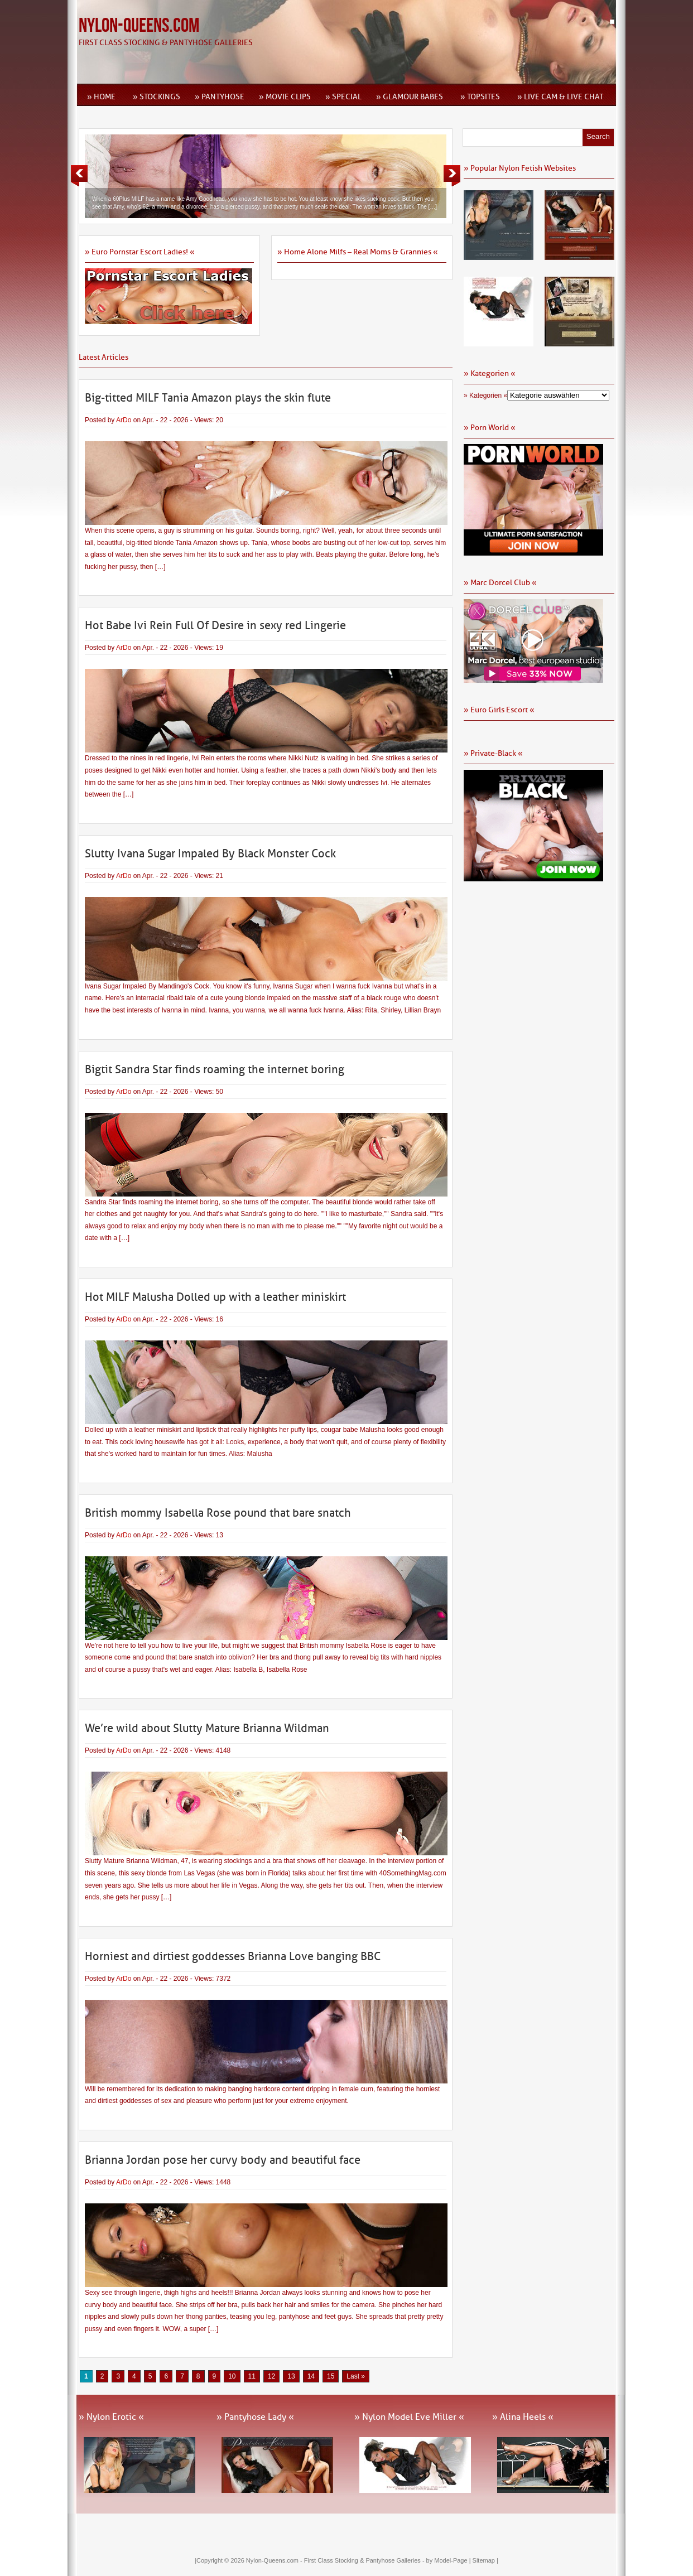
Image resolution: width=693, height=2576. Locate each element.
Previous (79, 175)
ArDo (123, 420)
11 (252, 2376)
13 (291, 2376)
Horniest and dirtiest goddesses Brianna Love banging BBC (233, 1956)
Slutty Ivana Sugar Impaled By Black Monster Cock (210, 853)
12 (271, 2376)
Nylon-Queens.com (139, 26)
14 (311, 2376)
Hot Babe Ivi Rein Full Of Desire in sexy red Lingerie (215, 625)
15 (330, 2376)
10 (231, 2376)
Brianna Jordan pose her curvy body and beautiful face (222, 2160)
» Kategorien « (485, 395)
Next (452, 175)
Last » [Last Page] (355, 2376)
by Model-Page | (449, 2560)
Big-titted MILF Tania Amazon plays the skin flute (208, 397)
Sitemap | (485, 2560)
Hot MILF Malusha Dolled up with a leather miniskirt (215, 1297)
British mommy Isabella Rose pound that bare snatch (218, 1512)
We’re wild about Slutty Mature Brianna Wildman (207, 1728)
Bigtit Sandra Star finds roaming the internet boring (214, 1069)
